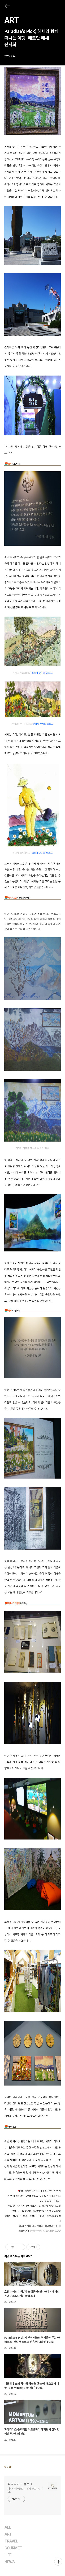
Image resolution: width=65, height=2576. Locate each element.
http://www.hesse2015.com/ (45, 2231)
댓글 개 (7, 2467)
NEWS (10, 2562)
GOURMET (13, 2548)
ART (11, 20)
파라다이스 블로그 (20, 2484)
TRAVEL (11, 2541)
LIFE (8, 2555)
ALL (8, 2527)
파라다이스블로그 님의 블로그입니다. (25, 2490)
